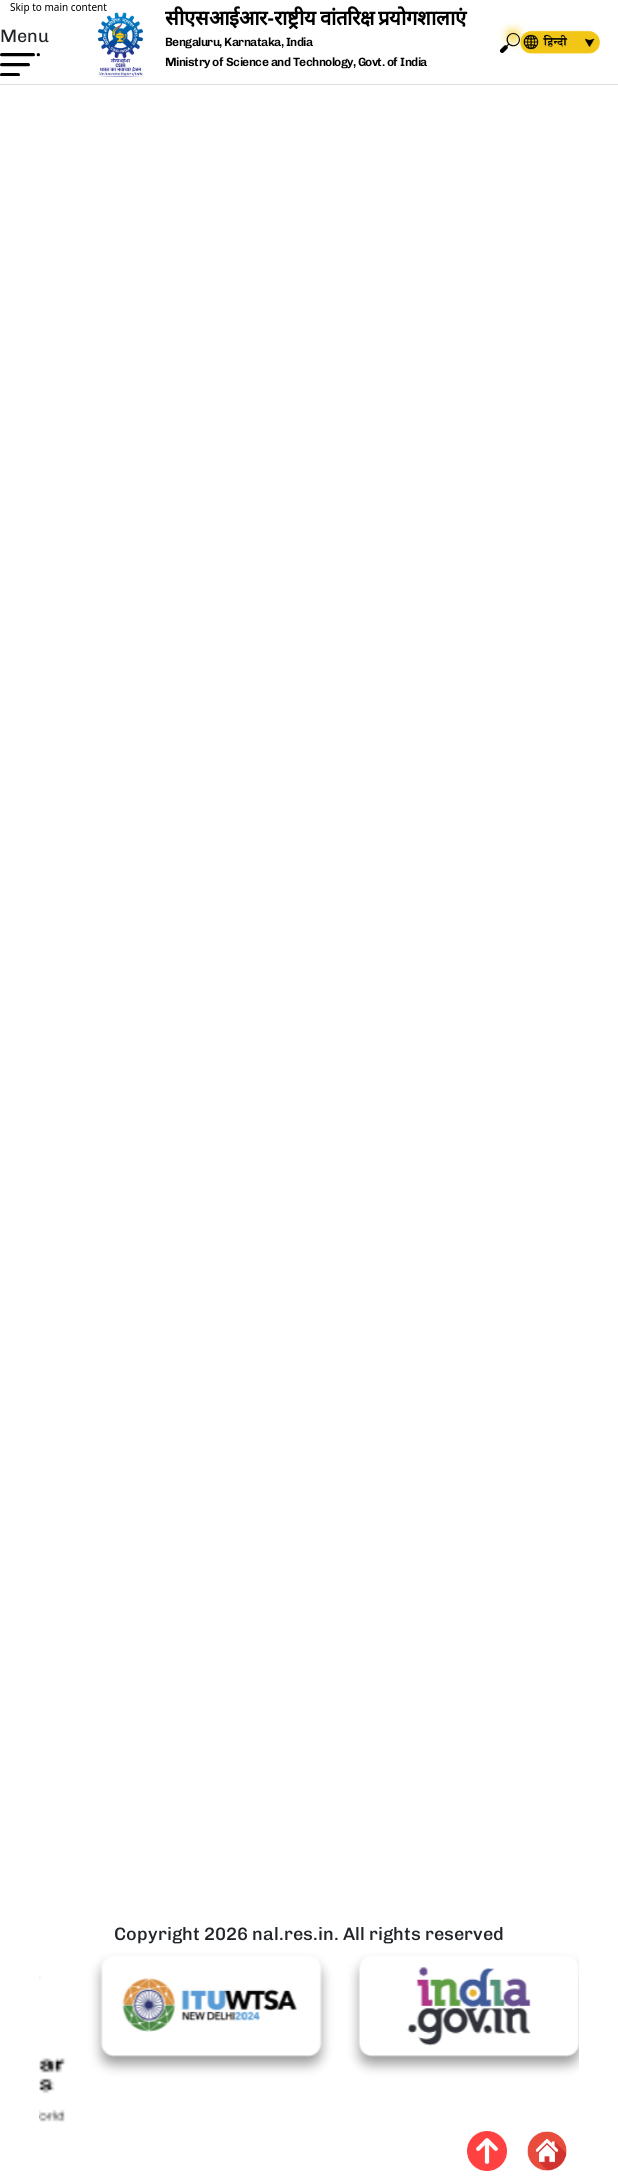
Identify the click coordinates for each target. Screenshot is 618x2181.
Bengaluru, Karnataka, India (239, 42)
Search (510, 42)
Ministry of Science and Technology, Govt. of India (296, 62)
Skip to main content (58, 7)
